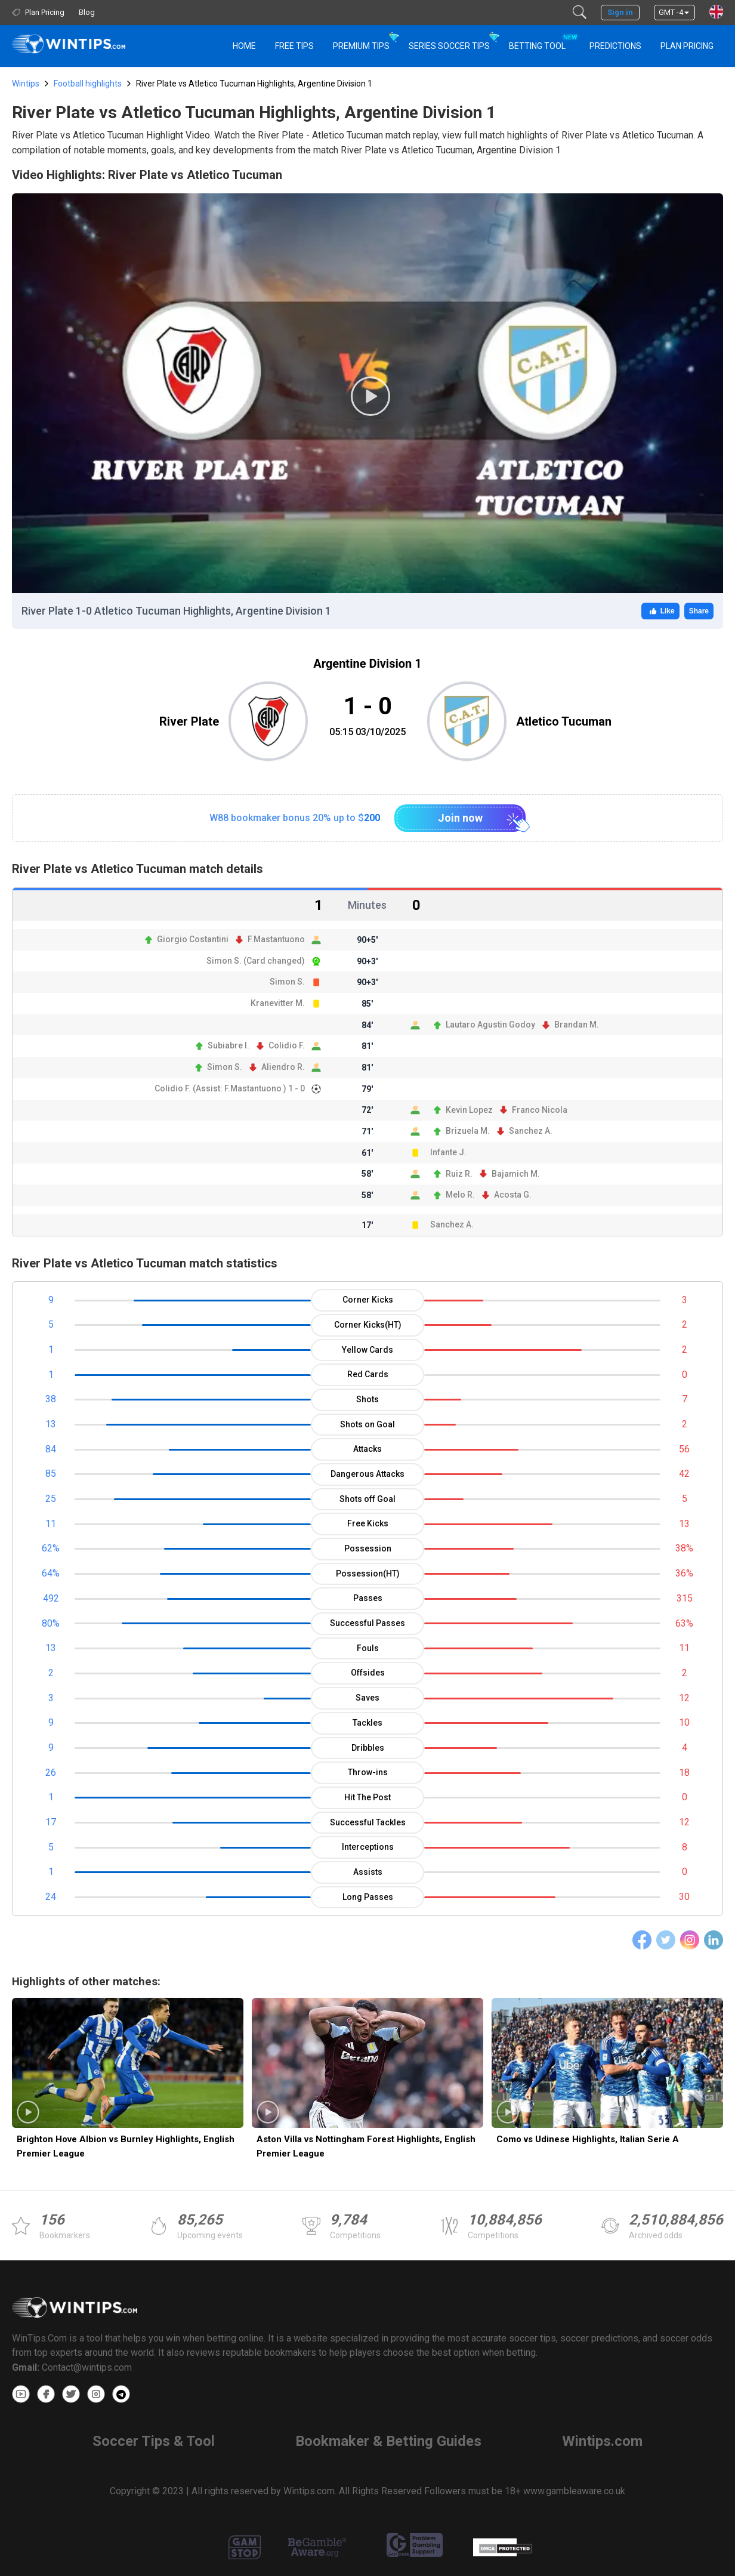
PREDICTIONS (615, 46)
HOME (244, 46)
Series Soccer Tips (449, 46)
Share (699, 611)
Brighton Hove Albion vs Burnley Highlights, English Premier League (125, 2146)
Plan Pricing (687, 46)
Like (660, 611)
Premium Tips (361, 46)
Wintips (25, 83)
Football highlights (88, 83)
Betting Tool (542, 40)
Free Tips (294, 46)
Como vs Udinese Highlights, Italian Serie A (587, 2139)
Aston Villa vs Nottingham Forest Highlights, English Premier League (366, 2146)
